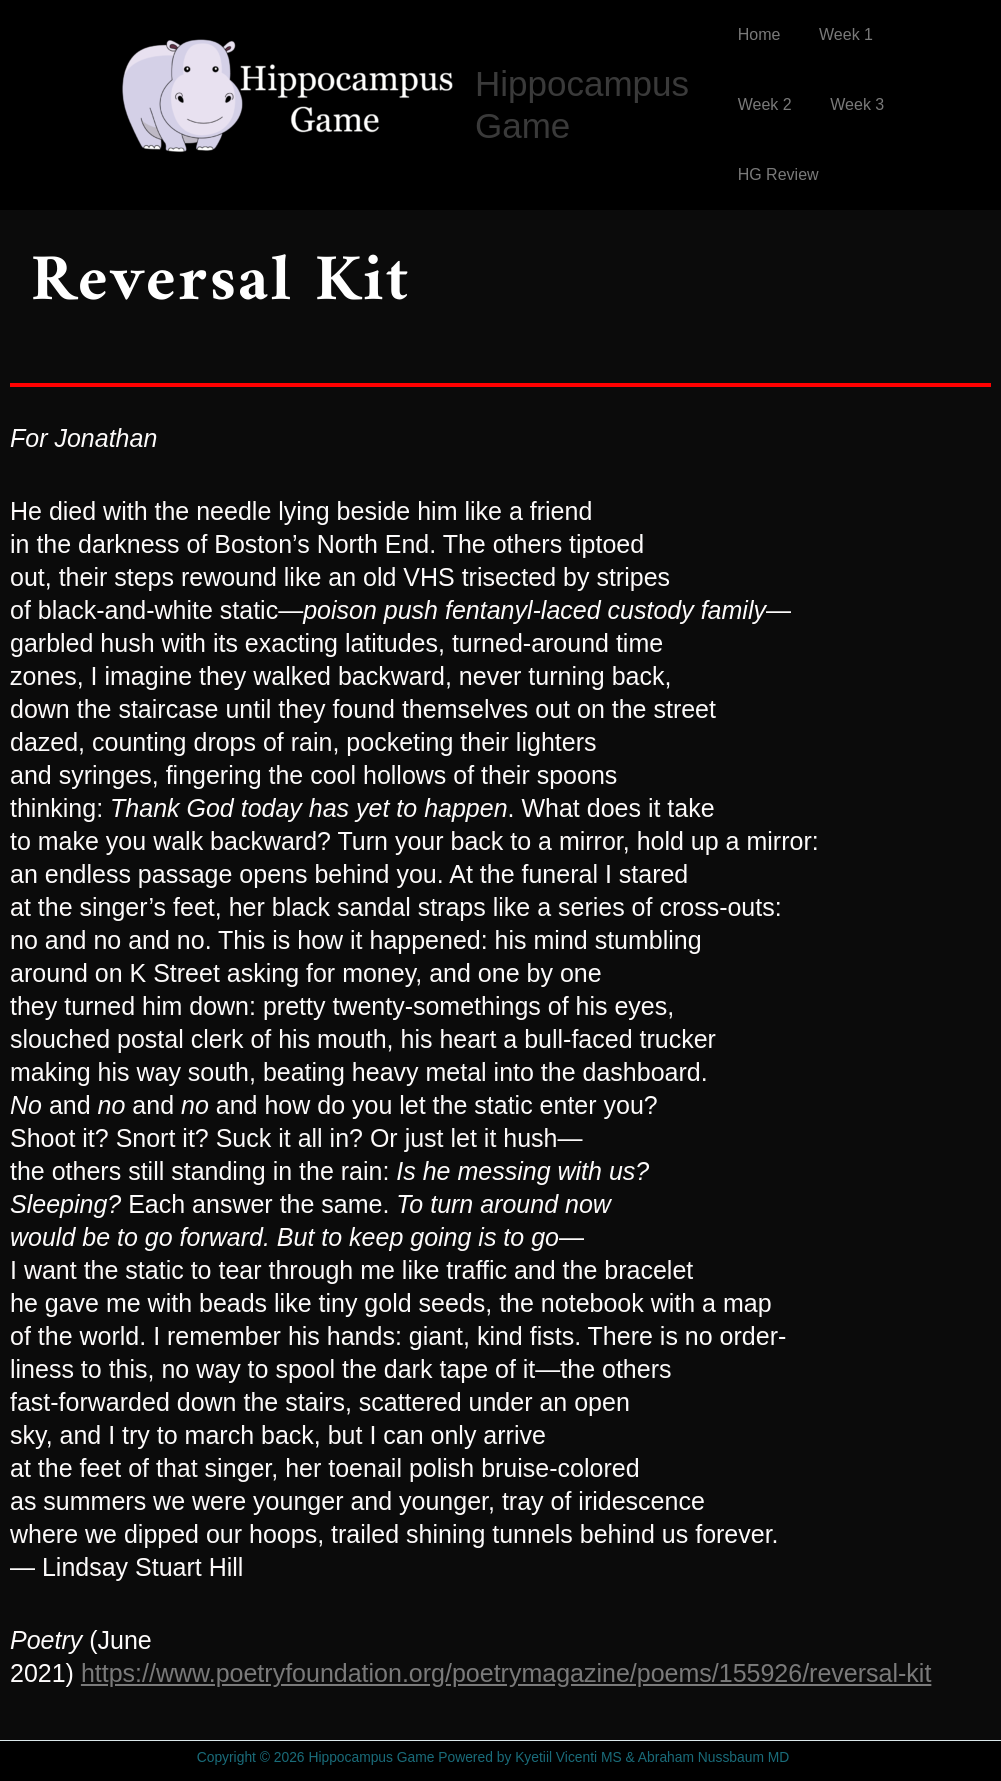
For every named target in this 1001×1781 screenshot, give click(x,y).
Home (759, 34)
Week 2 (765, 104)
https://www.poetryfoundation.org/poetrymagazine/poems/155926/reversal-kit (506, 1673)
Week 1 (839, 34)
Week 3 (851, 104)
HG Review (778, 174)
